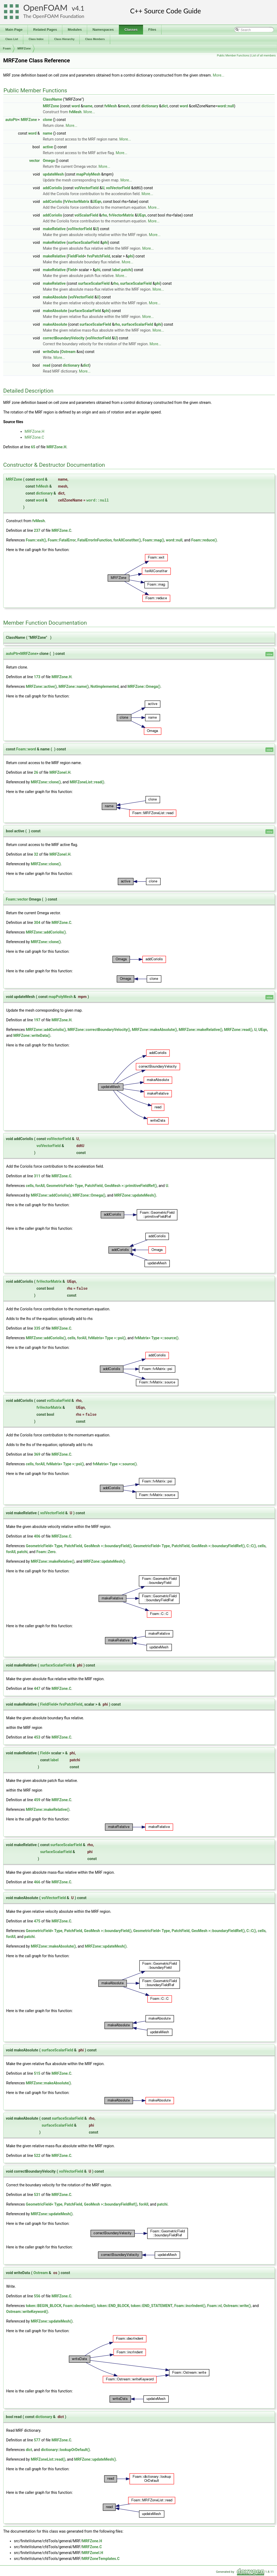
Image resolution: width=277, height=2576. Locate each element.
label (116, 270)
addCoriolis (52, 188)
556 (37, 2296)
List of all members (263, 55)
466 (37, 1882)
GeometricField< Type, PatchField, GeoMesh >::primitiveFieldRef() (101, 1185)
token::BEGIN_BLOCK (43, 2306)
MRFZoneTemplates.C (101, 2558)
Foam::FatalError (62, 540)
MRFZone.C (34, 437)
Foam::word (26, 749)
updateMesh (53, 174)
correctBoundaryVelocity (63, 338)
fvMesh (110, 106)
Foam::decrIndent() (79, 2306)
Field (72, 270)
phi (105, 242)
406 (37, 1536)
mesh (124, 106)
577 (37, 2440)
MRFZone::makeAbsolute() (154, 1029)
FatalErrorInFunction (95, 540)
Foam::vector (17, 899)
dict (164, 106)
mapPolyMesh (88, 174)
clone (47, 119)
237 (37, 530)
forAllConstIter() (127, 540)
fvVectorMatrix (76, 201)
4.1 (79, 8)
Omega (49, 160)
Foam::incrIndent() (190, 2306)
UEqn (97, 201)
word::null (225, 106)
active (48, 147)
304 (37, 922)
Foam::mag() (153, 540)
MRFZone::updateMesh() (135, 1195)
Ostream (68, 352)
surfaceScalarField (83, 242)
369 (37, 1454)
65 (33, 447)
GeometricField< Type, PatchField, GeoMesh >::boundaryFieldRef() (189, 1546)
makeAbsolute (55, 297)
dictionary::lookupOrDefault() (65, 2450)
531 (37, 2194)
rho (104, 215)
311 (37, 1176)
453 (37, 1737)
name (88, 106)
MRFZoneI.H (60, 772)
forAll (40, 1185)
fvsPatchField (98, 256)
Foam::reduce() (204, 540)
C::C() (251, 1546)
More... (218, 75)
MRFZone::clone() (46, 782)
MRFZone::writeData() (32, 1035)
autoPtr (11, 119)
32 (36, 854)
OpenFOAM (45, 8)
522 (37, 2155)
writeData (51, 352)
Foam (7, 48)
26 (36, 772)
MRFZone (24, 48)
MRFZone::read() (238, 1029)
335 (37, 1328)
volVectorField (86, 188)
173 (37, 677)
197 (37, 1020)
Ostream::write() (237, 2306)
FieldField (76, 256)
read (46, 365)
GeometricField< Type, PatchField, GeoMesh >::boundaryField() (79, 1546)
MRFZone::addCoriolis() (46, 932)
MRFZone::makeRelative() (200, 1029)
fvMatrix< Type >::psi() (107, 1338)
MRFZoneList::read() (87, 782)
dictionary (149, 106)
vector (34, 160)
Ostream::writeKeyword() (27, 2311)
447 (37, 1688)
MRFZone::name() (74, 686)
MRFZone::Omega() (144, 686)
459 (37, 1800)
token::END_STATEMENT (151, 2306)
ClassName (52, 99)
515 (37, 2073)
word (75, 106)
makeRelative (54, 229)
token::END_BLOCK (113, 2306)
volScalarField (86, 215)
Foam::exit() (36, 540)
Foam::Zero (46, 1552)
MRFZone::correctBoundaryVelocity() (99, 1029)
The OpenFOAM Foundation (53, 16)
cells (29, 1185)
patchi (126, 270)
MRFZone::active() (41, 686)
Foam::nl (214, 2306)
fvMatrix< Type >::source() (156, 1338)
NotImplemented (104, 686)
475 (37, 1921)
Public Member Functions (233, 55)
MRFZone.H (34, 431)
